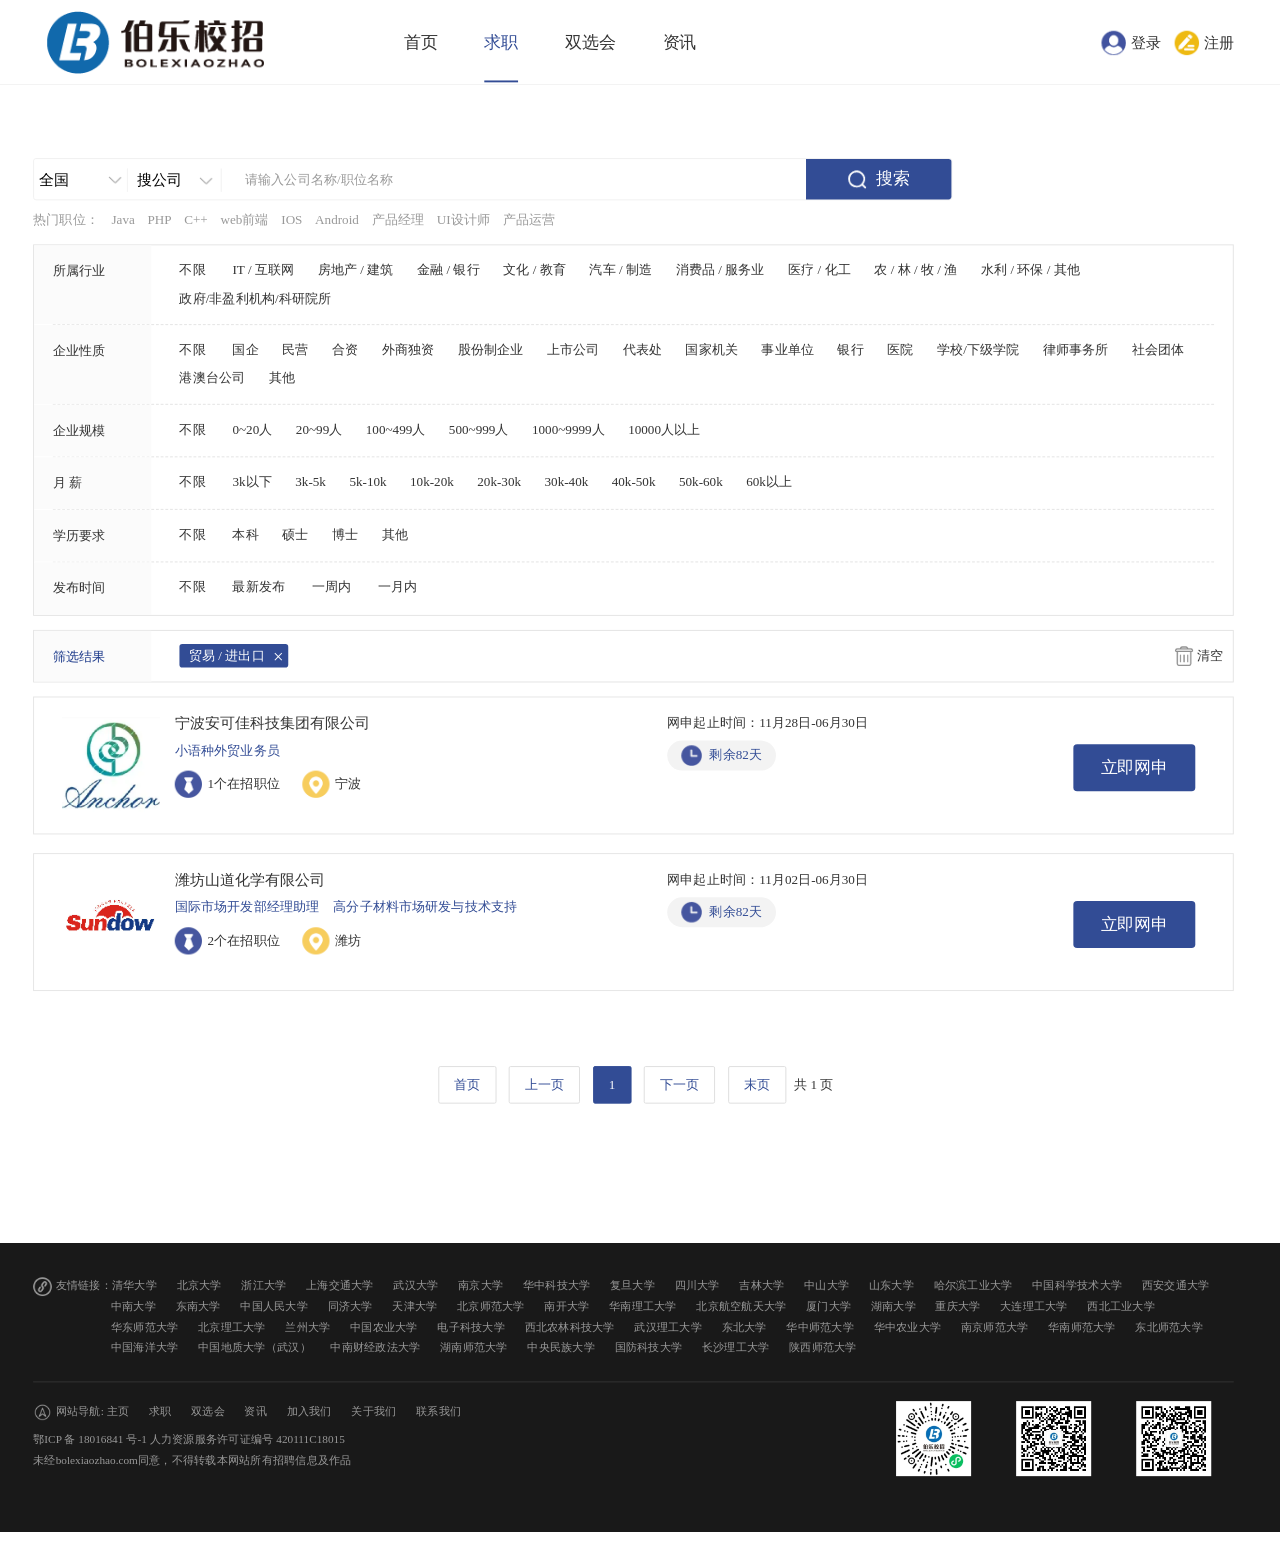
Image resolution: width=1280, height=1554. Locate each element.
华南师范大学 (1082, 1326)
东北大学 (744, 1326)
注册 (1219, 42)
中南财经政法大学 (375, 1347)
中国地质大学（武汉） (254, 1347)
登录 (1146, 42)
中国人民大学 (274, 1306)
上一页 (544, 1084)
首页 (421, 42)
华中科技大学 (557, 1285)
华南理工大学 (643, 1306)
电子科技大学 (471, 1326)
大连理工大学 (1034, 1306)
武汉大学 (415, 1285)
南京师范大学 (995, 1326)
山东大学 (891, 1285)
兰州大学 (307, 1326)
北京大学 (199, 1285)
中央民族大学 (561, 1347)
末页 (757, 1084)
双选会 (590, 42)
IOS (291, 220)
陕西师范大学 (823, 1347)
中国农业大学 (384, 1326)
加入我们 (309, 1411)
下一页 (679, 1084)
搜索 (893, 178)
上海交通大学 (340, 1285)
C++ (196, 220)
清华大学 (134, 1285)
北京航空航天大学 (741, 1306)
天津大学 (414, 1306)
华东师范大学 (145, 1326)
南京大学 (480, 1285)
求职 (501, 42)
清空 (1210, 656)
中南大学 (133, 1306)
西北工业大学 (1121, 1306)
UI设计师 (463, 220)
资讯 (680, 42)
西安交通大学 (1176, 1285)
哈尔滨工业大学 (973, 1285)
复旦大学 (632, 1285)
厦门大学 (828, 1306)
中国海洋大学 (145, 1347)
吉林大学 (761, 1285)
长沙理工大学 (736, 1347)
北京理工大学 (232, 1326)
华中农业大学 (908, 1326)
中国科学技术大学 (1077, 1285)
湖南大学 (893, 1306)
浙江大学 (263, 1285)
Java (122, 220)
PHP (159, 220)
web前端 (244, 220)
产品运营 (529, 220)
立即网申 (1135, 767)
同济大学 (350, 1306)
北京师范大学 (491, 1306)
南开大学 (566, 1306)
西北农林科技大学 (570, 1326)
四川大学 (697, 1285)
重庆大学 (957, 1306)
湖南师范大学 (474, 1347)
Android (337, 220)
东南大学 (198, 1306)
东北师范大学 (1169, 1326)
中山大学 (826, 1285)
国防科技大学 (649, 1347)
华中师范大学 (820, 1326)
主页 (118, 1411)
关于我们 (373, 1411)
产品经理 (398, 220)
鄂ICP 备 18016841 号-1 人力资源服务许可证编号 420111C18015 (189, 1439)
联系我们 (438, 1411)
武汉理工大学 (668, 1326)
